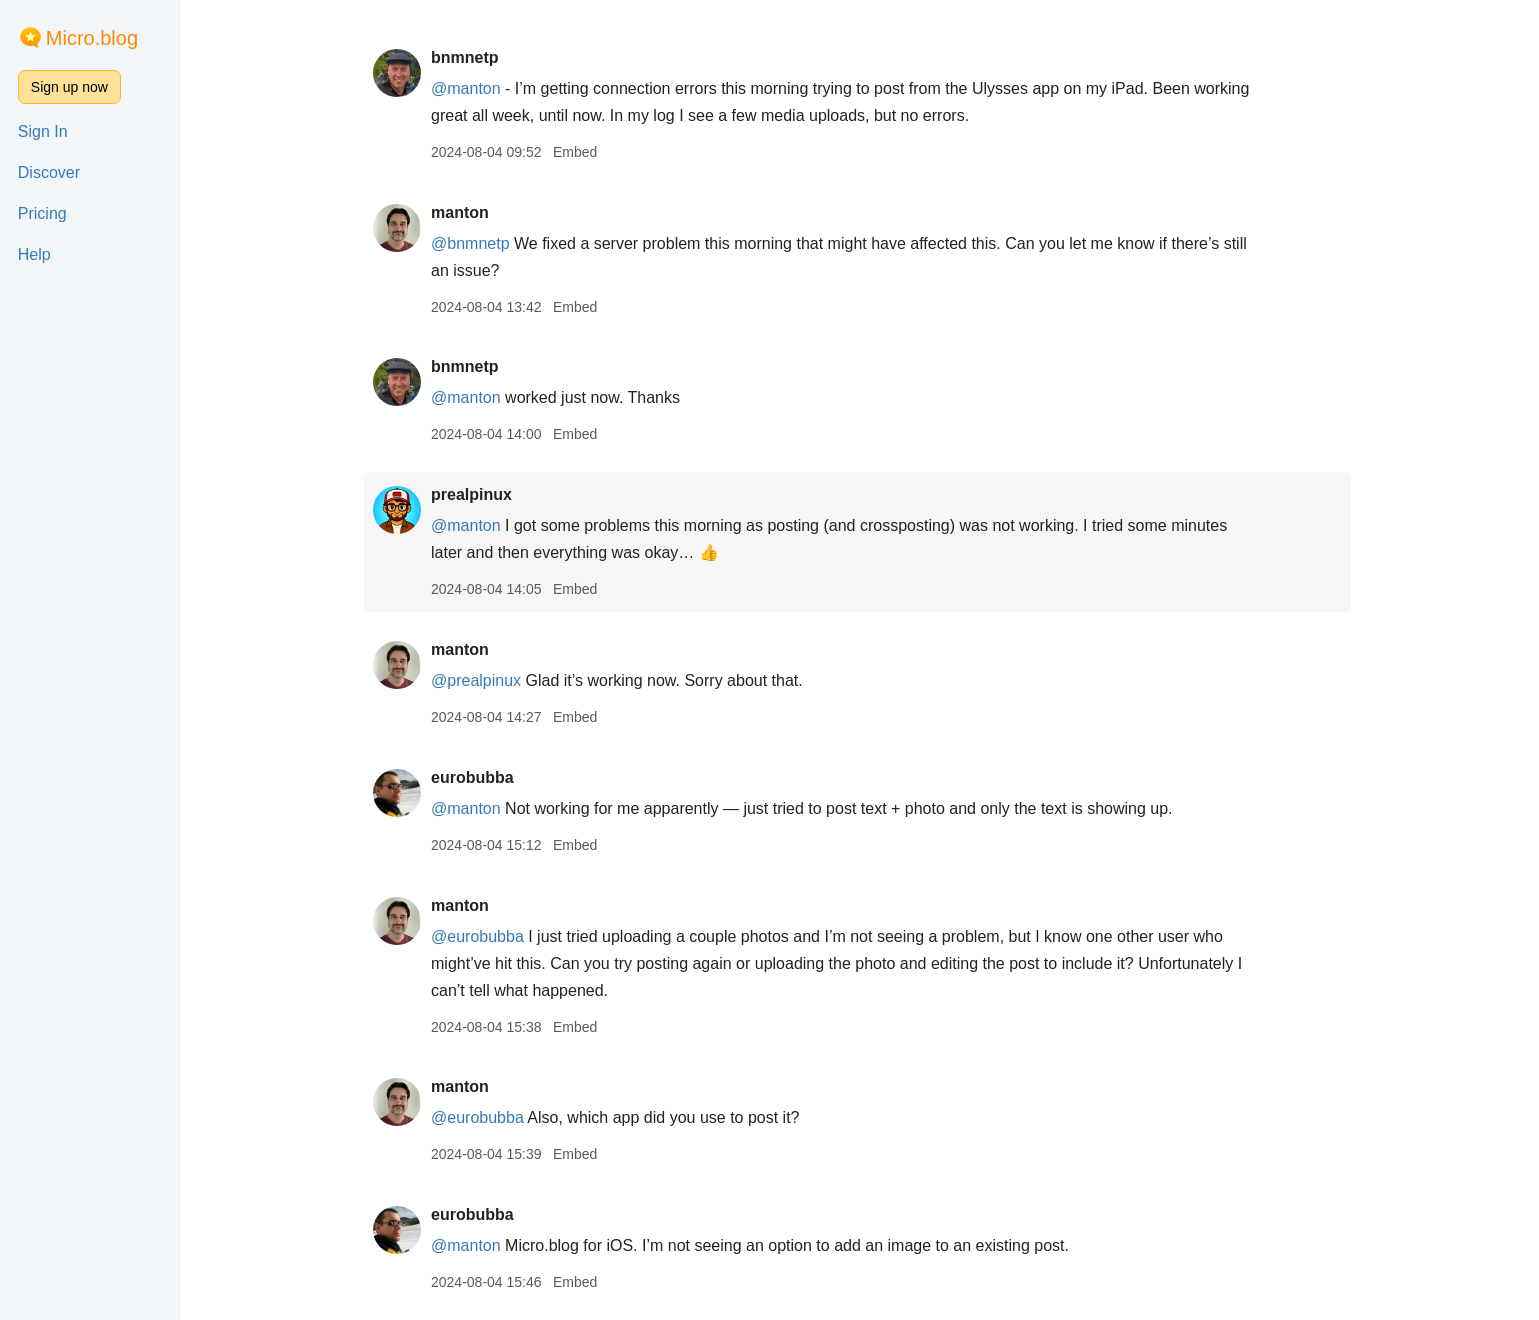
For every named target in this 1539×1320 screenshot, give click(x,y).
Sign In (43, 131)
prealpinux (473, 494)
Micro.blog (92, 38)
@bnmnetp (472, 243)
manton (462, 212)
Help (34, 254)
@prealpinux (478, 680)
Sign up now (69, 87)
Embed (577, 152)
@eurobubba (479, 936)
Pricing (42, 213)
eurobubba (474, 777)
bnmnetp (467, 57)
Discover (49, 172)
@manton (468, 88)
